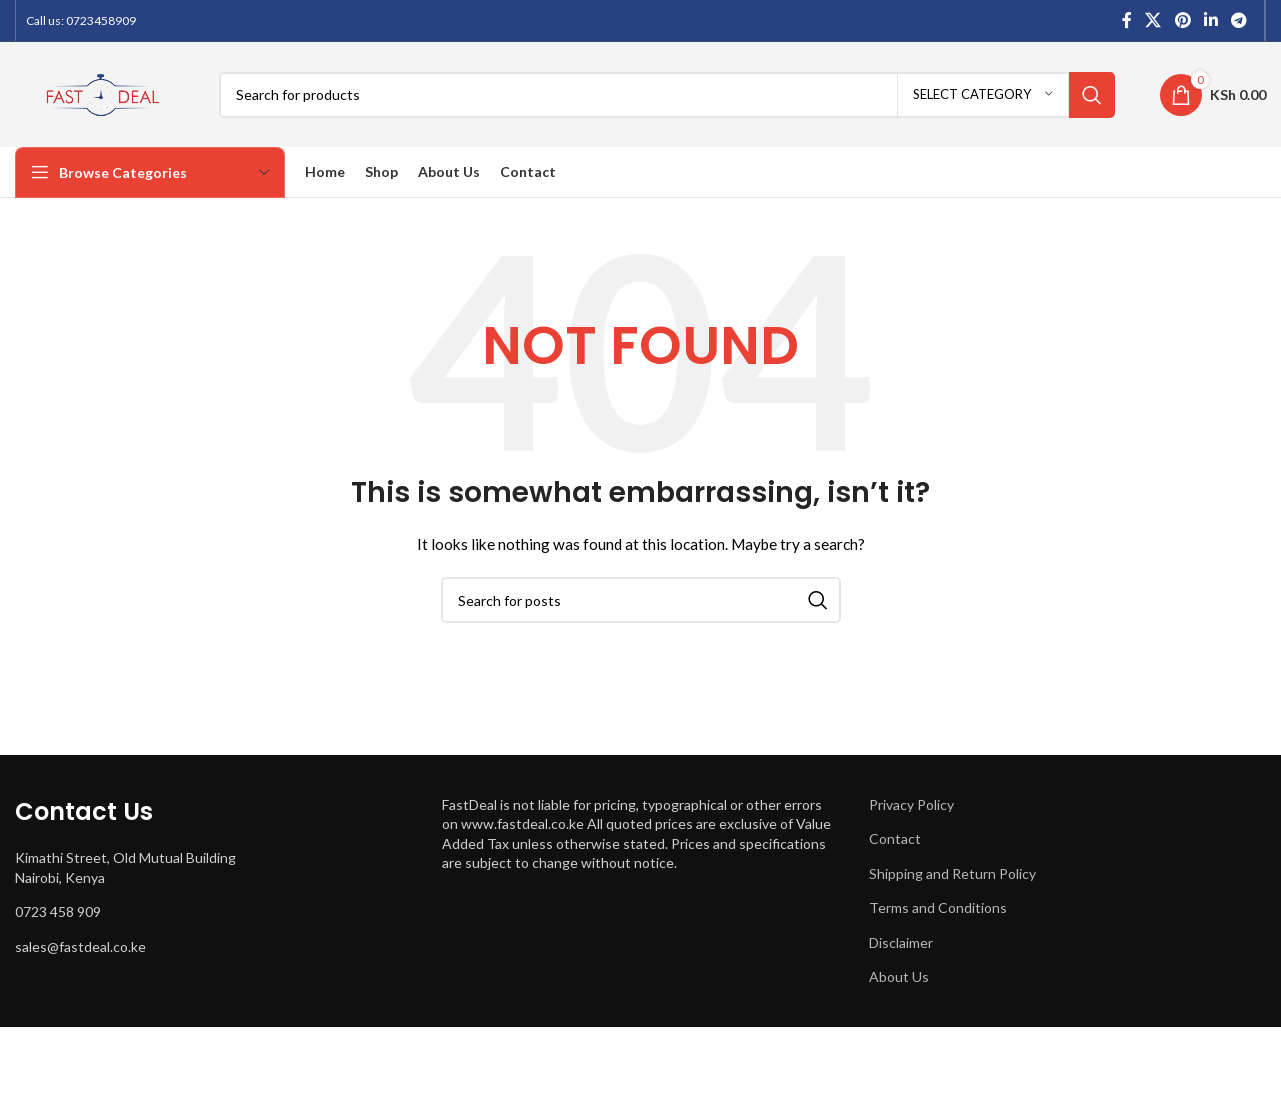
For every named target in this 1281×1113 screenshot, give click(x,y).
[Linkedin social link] (1210, 20)
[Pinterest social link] (1182, 20)
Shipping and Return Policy (952, 873)
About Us (899, 976)
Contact (895, 838)
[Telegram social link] (1239, 20)
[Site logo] (102, 92)
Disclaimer (901, 942)
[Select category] (983, 95)
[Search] (667, 95)
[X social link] (1153, 20)
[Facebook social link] (1127, 20)
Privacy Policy (911, 804)
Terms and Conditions (938, 907)
